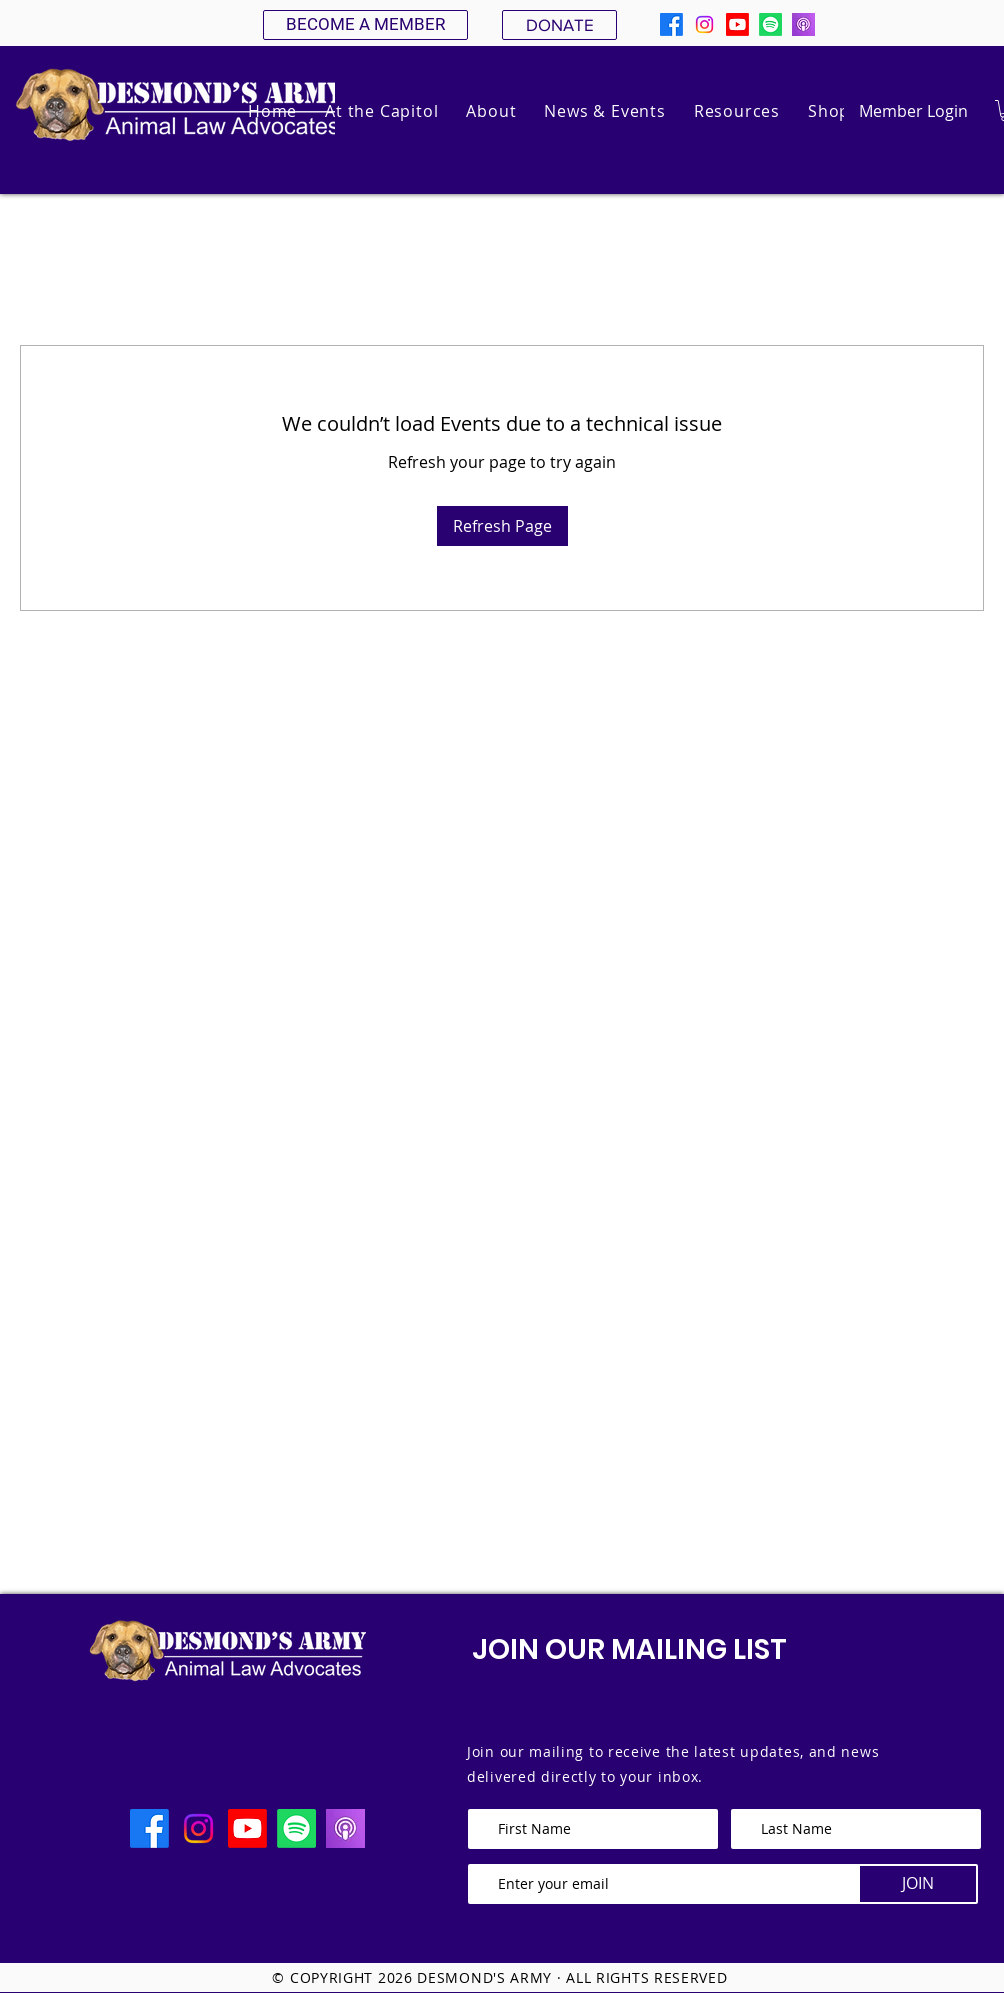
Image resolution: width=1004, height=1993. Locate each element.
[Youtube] (737, 24)
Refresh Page (502, 526)
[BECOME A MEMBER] (365, 25)
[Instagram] (704, 24)
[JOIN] (918, 1884)
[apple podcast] (803, 24)
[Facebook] (671, 24)
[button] (491, 111)
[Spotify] (770, 24)
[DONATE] (559, 25)
